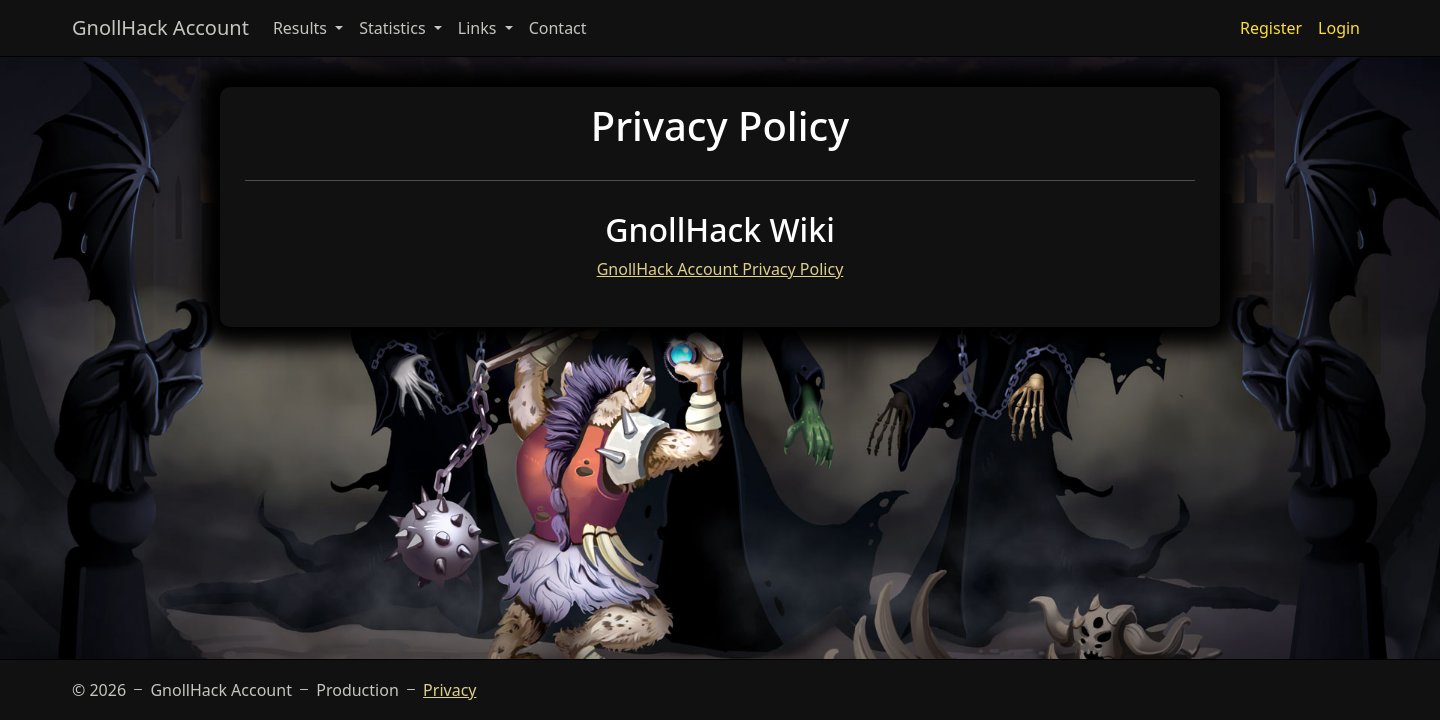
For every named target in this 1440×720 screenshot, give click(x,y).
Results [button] (302, 28)
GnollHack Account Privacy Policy (720, 269)
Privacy (449, 690)
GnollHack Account (160, 27)
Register (1271, 28)
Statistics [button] (394, 28)
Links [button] (479, 28)
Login (1339, 28)
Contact (558, 28)
